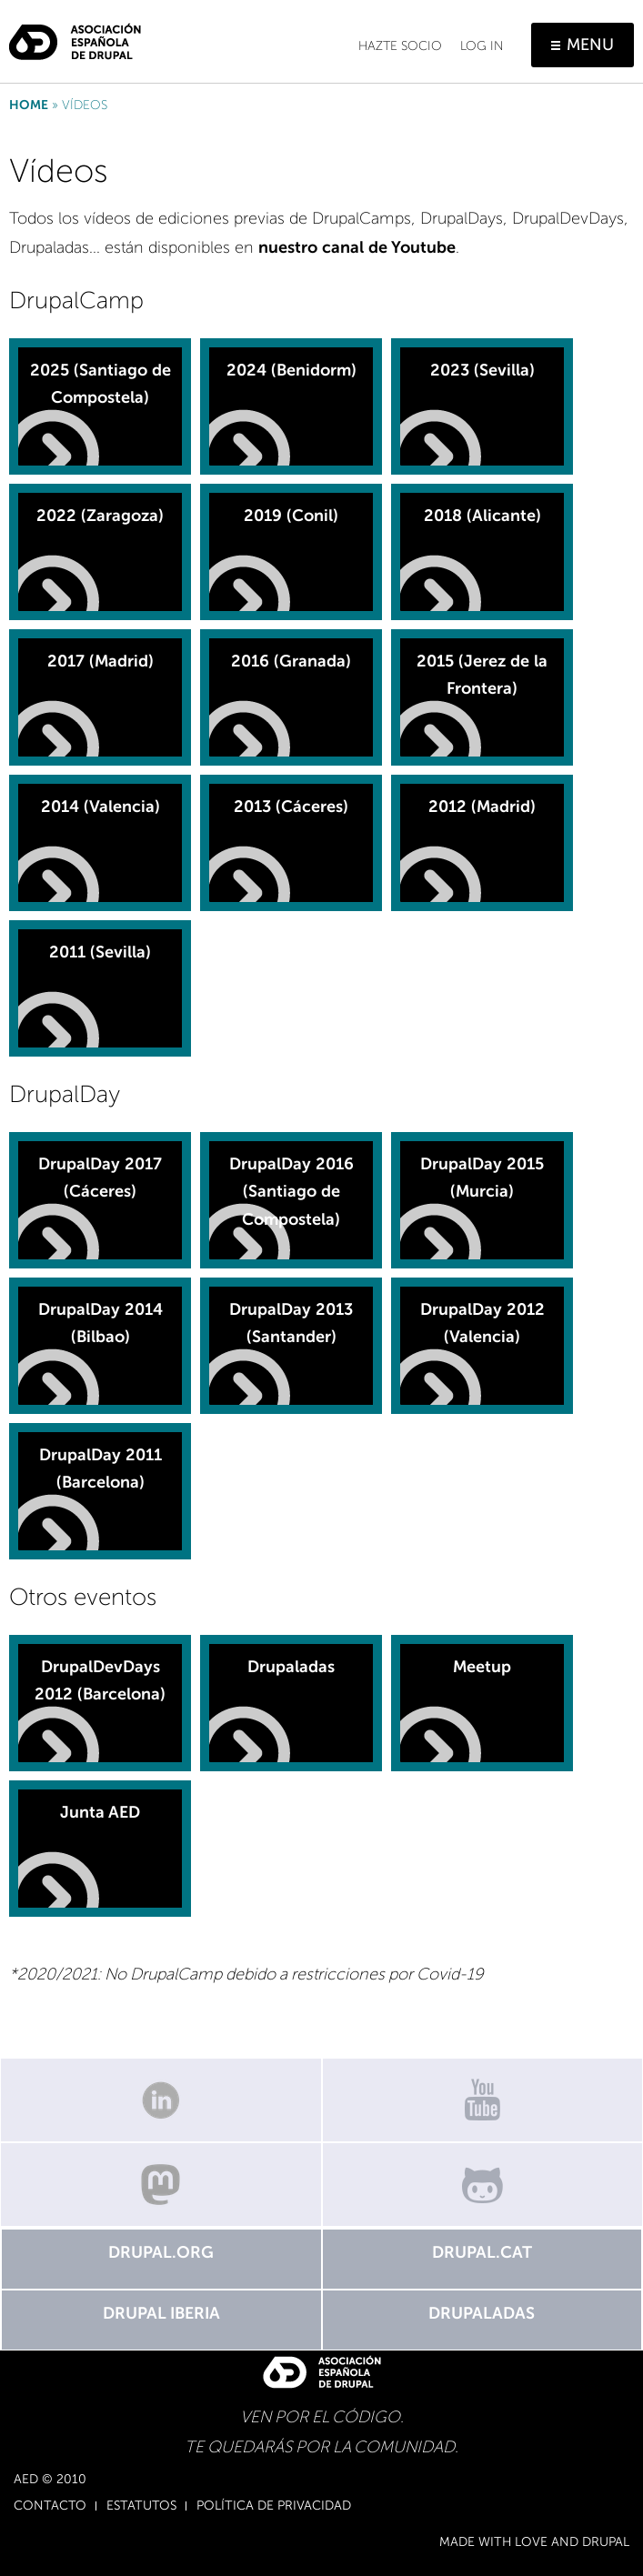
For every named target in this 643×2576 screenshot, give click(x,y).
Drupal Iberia (161, 2313)
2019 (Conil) (291, 516)
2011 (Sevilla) (100, 952)
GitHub (483, 2184)
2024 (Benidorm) (291, 370)
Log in (482, 46)
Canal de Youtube (483, 2100)
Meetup (482, 1667)
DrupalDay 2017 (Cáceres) (100, 1178)
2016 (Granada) (291, 661)
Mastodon (161, 2184)
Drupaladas (291, 1667)
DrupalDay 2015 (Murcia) (482, 1178)
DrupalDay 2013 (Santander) (291, 1323)
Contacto (50, 2506)
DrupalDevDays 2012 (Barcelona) (100, 1681)
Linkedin (161, 2100)
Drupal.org (161, 2252)
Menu (590, 45)
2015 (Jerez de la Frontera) (482, 675)
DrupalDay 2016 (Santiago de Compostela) (291, 1191)
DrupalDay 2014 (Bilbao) (100, 1323)
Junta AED (100, 1812)
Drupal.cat (482, 2252)
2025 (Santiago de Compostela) (100, 384)
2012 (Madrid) (482, 807)
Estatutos (141, 2506)
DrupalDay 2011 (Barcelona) (100, 1469)
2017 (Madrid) (100, 661)
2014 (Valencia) (100, 807)
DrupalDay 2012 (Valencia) (482, 1323)
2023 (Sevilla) (482, 370)
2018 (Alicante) (482, 516)
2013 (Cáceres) (291, 807)
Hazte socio (400, 46)
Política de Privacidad (273, 2506)
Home (28, 105)
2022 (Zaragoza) (100, 516)
